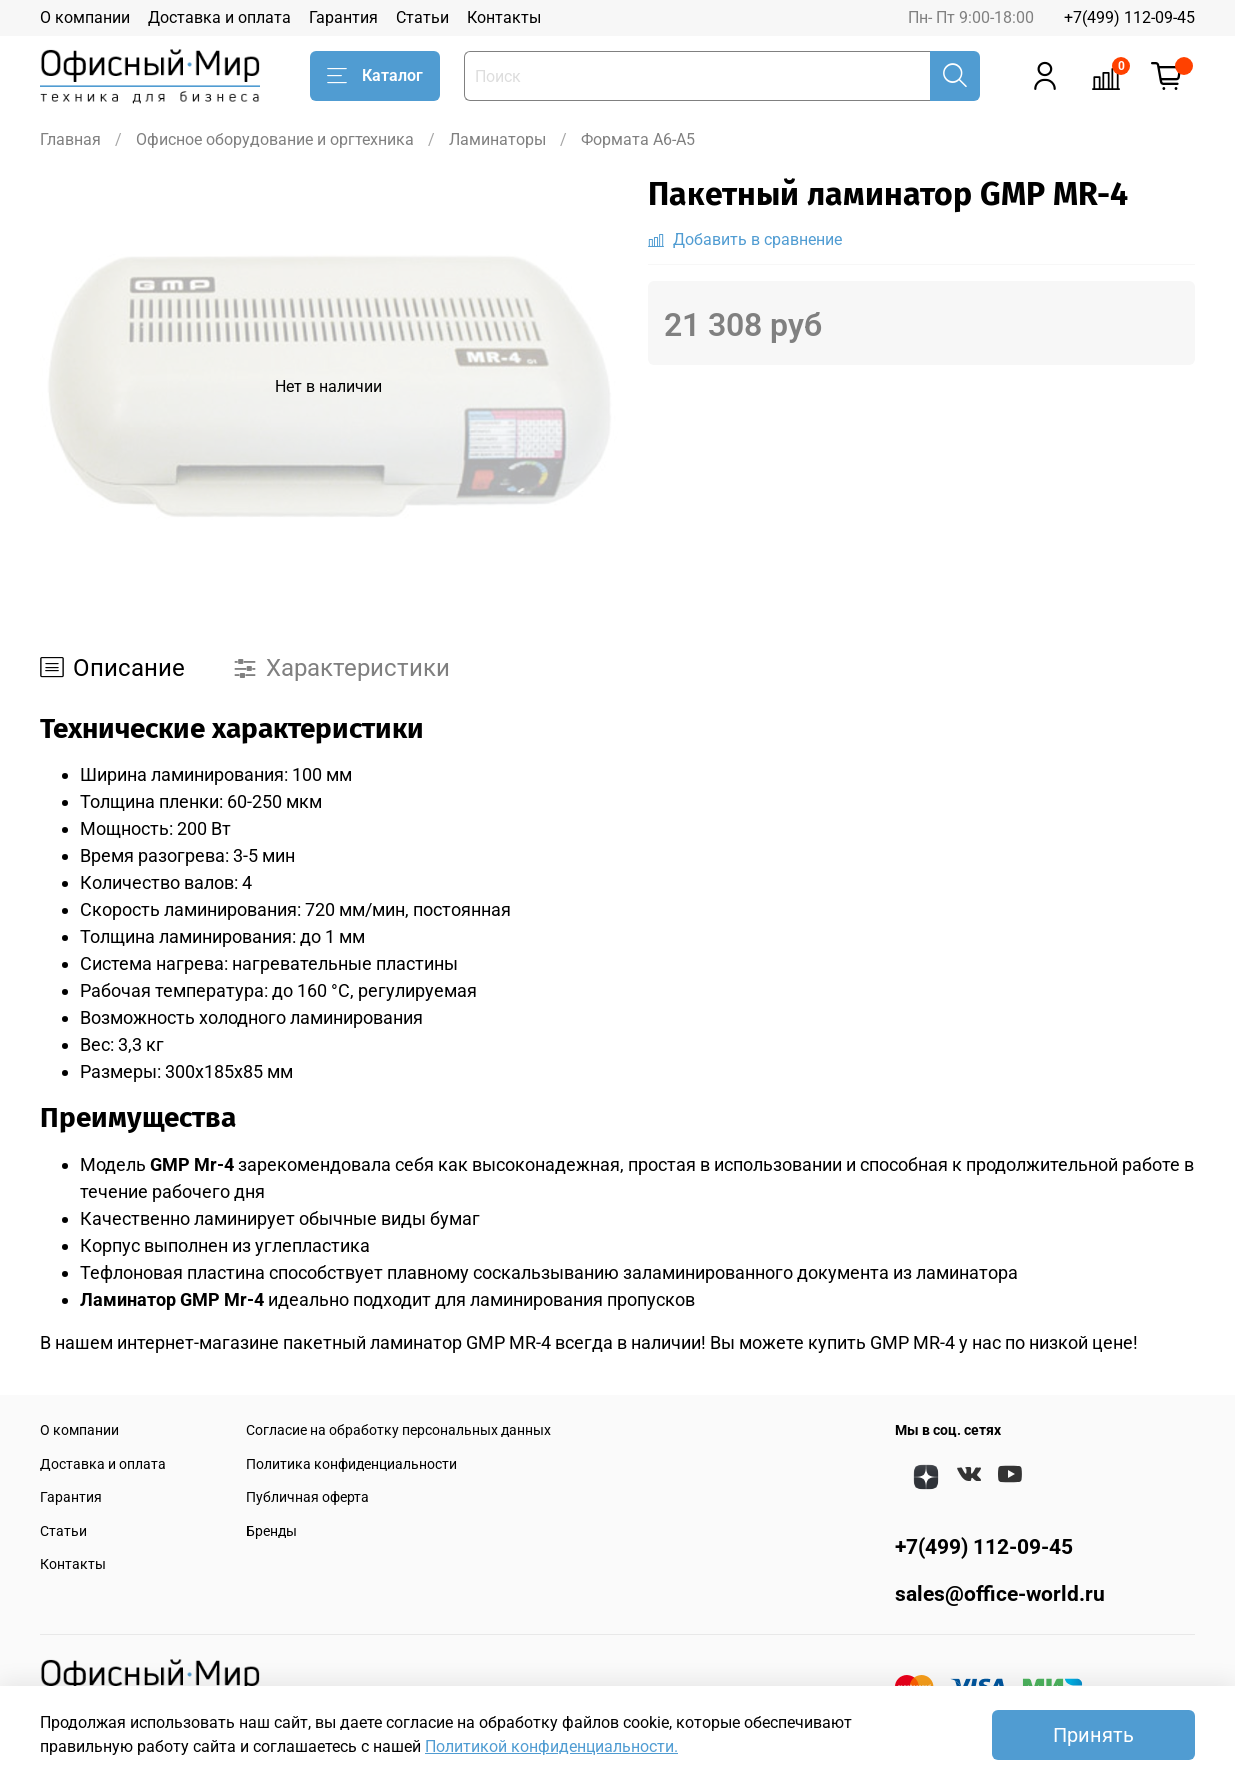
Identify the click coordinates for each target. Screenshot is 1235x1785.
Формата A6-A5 (638, 139)
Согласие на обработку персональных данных (398, 1430)
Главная (70, 139)
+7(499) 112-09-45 (1129, 17)
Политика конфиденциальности (351, 1464)
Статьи (422, 17)
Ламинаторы (497, 139)
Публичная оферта (307, 1497)
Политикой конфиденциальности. (551, 1746)
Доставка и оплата (219, 17)
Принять (1093, 1735)
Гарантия (343, 17)
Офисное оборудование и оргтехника (275, 139)
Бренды (271, 1531)
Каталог (375, 76)
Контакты (504, 17)
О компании (85, 17)
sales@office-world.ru (1000, 1594)
